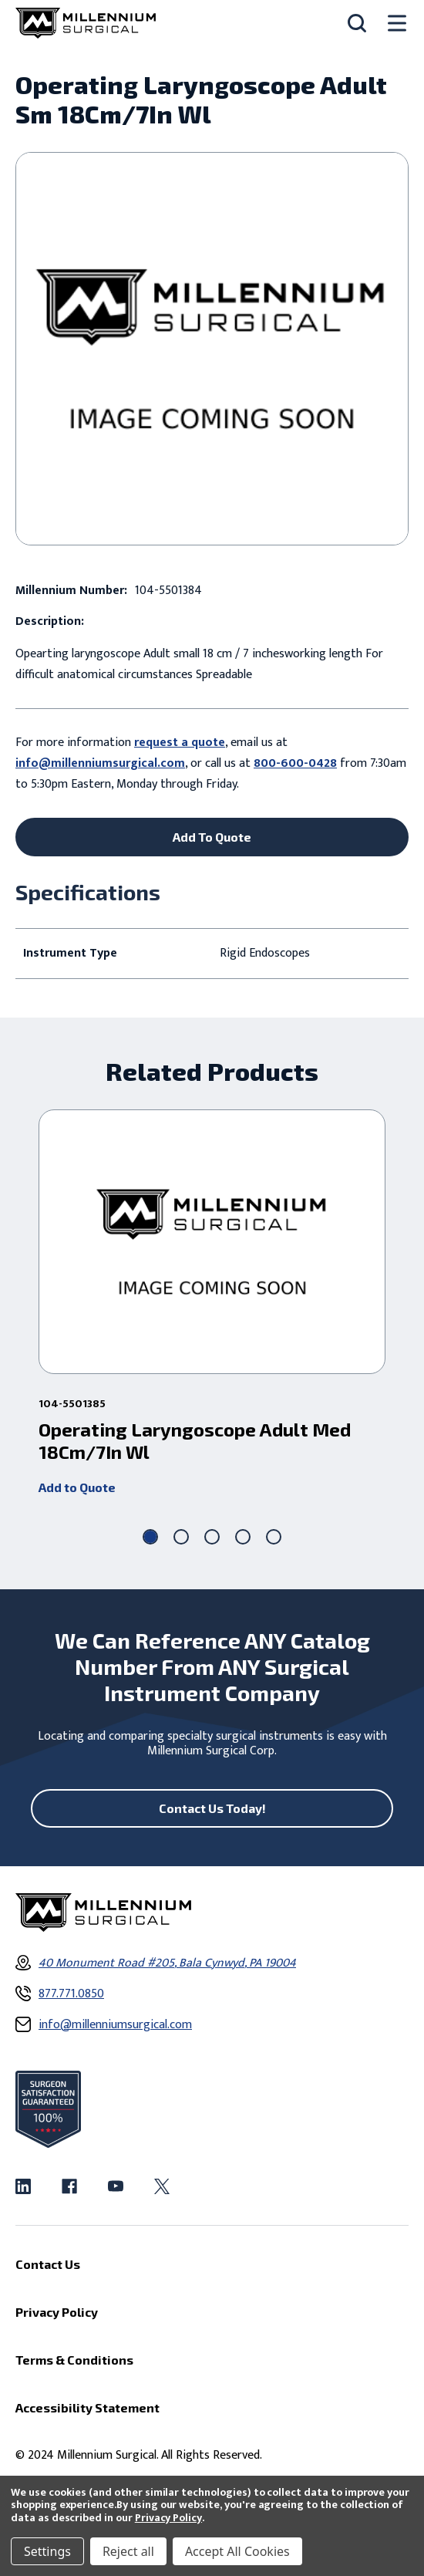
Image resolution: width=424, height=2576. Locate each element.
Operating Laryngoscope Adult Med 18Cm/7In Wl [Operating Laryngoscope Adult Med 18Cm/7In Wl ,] (195, 1441)
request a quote (179, 742)
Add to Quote (77, 1487)
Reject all (128, 2551)
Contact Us (47, 2264)
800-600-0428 (295, 763)
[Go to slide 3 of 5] (212, 1537)
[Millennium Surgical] (85, 23)
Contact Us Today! (212, 1808)
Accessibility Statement (87, 2407)
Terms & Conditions (74, 2359)
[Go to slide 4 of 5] (243, 1537)
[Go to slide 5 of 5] (273, 1537)
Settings (47, 2551)
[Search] (357, 23)
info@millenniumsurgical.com (100, 763)
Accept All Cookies (237, 2551)
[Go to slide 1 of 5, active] (150, 1537)
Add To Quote (212, 836)
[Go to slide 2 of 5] (181, 1537)
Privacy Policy (168, 2518)
